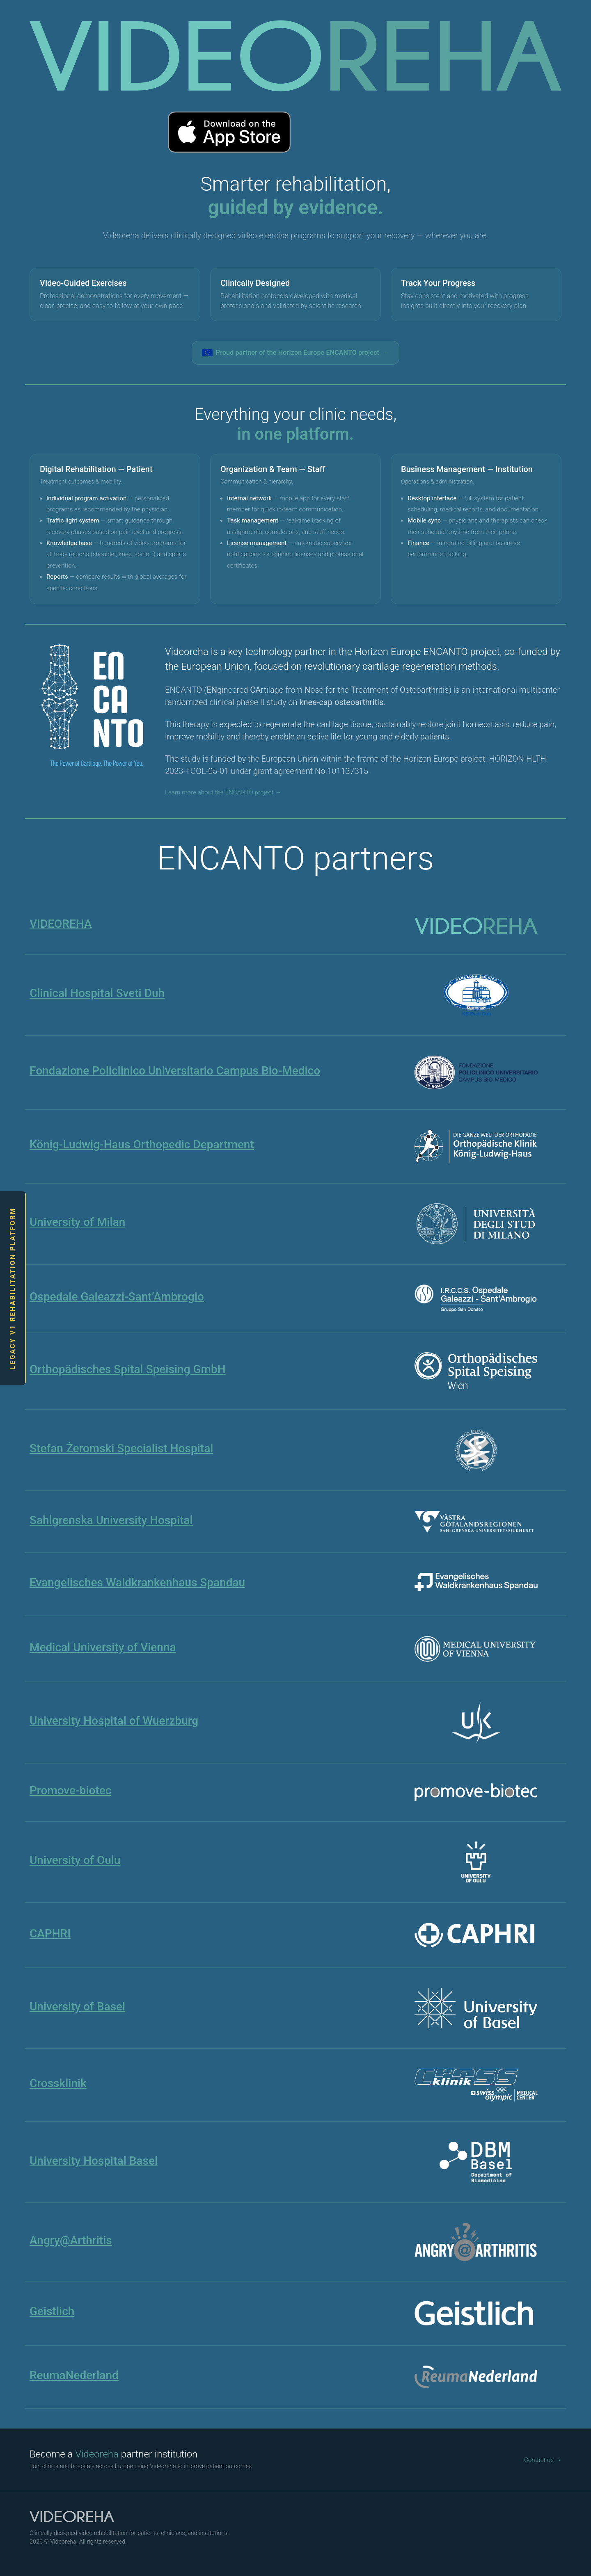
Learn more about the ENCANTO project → (223, 792)
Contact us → (542, 2460)
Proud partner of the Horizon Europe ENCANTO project (295, 353)
